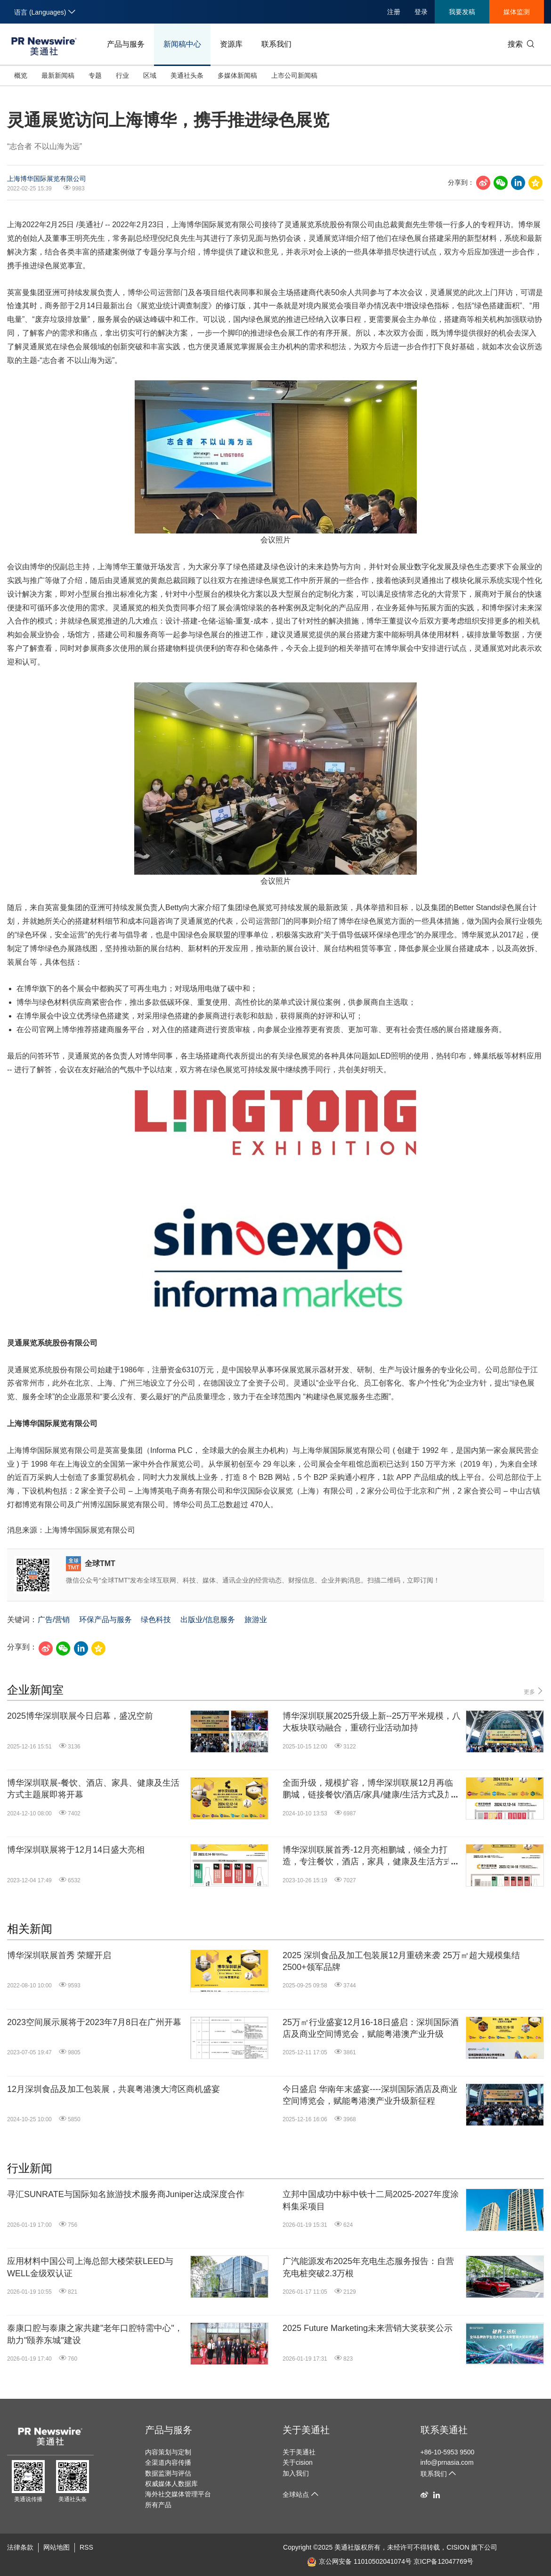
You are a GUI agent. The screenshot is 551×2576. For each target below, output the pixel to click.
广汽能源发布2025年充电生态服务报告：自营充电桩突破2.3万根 (368, 2267)
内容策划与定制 (168, 2452)
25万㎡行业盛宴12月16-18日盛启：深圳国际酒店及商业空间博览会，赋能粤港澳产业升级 (371, 2028)
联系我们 (276, 44)
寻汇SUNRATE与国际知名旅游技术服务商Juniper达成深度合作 (125, 2194)
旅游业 (255, 1620)
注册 (393, 12)
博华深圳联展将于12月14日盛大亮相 (76, 1849)
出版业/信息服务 (207, 1620)
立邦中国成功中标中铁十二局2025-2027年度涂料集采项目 (371, 2200)
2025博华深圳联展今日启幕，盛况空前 (80, 1716)
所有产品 (158, 2505)
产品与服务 (126, 44)
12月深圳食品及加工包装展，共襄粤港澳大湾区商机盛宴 (113, 2089)
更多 (534, 1691)
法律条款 (20, 2547)
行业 (122, 75)
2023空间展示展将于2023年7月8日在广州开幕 (94, 2022)
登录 (421, 12)
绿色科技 (156, 1620)
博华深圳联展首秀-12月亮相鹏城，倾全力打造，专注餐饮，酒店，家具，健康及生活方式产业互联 (372, 1856)
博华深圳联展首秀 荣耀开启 (59, 1955)
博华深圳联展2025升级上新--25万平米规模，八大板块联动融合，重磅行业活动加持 (372, 1721)
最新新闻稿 (57, 75)
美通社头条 (186, 75)
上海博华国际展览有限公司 (46, 178)
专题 (95, 75)
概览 (20, 75)
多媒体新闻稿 (237, 75)
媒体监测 (516, 12)
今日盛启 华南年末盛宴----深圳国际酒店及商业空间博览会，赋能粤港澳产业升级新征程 (370, 2095)
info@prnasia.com (447, 2462)
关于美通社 (306, 2430)
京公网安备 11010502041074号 (359, 2561)
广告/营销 (54, 1620)
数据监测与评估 (168, 2473)
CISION (457, 2547)
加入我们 (296, 2473)
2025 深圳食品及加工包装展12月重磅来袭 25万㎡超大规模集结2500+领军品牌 (401, 1961)
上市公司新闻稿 (294, 75)
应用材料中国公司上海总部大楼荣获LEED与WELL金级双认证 (90, 2267)
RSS (86, 2547)
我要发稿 (462, 12)
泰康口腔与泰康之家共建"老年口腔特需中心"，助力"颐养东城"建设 (95, 2334)
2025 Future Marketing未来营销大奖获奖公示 (368, 2328)
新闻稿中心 (182, 44)
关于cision (298, 2462)
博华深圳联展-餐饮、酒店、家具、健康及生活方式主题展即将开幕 (93, 1788)
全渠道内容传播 (168, 2462)
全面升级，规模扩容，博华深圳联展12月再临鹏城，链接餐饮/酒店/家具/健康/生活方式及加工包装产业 (368, 1789)
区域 (149, 75)
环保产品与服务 (105, 1620)
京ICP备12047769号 (443, 2561)
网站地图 (56, 2547)
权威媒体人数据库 (171, 2483)
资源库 (231, 44)
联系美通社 (444, 2430)
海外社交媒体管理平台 (178, 2494)
